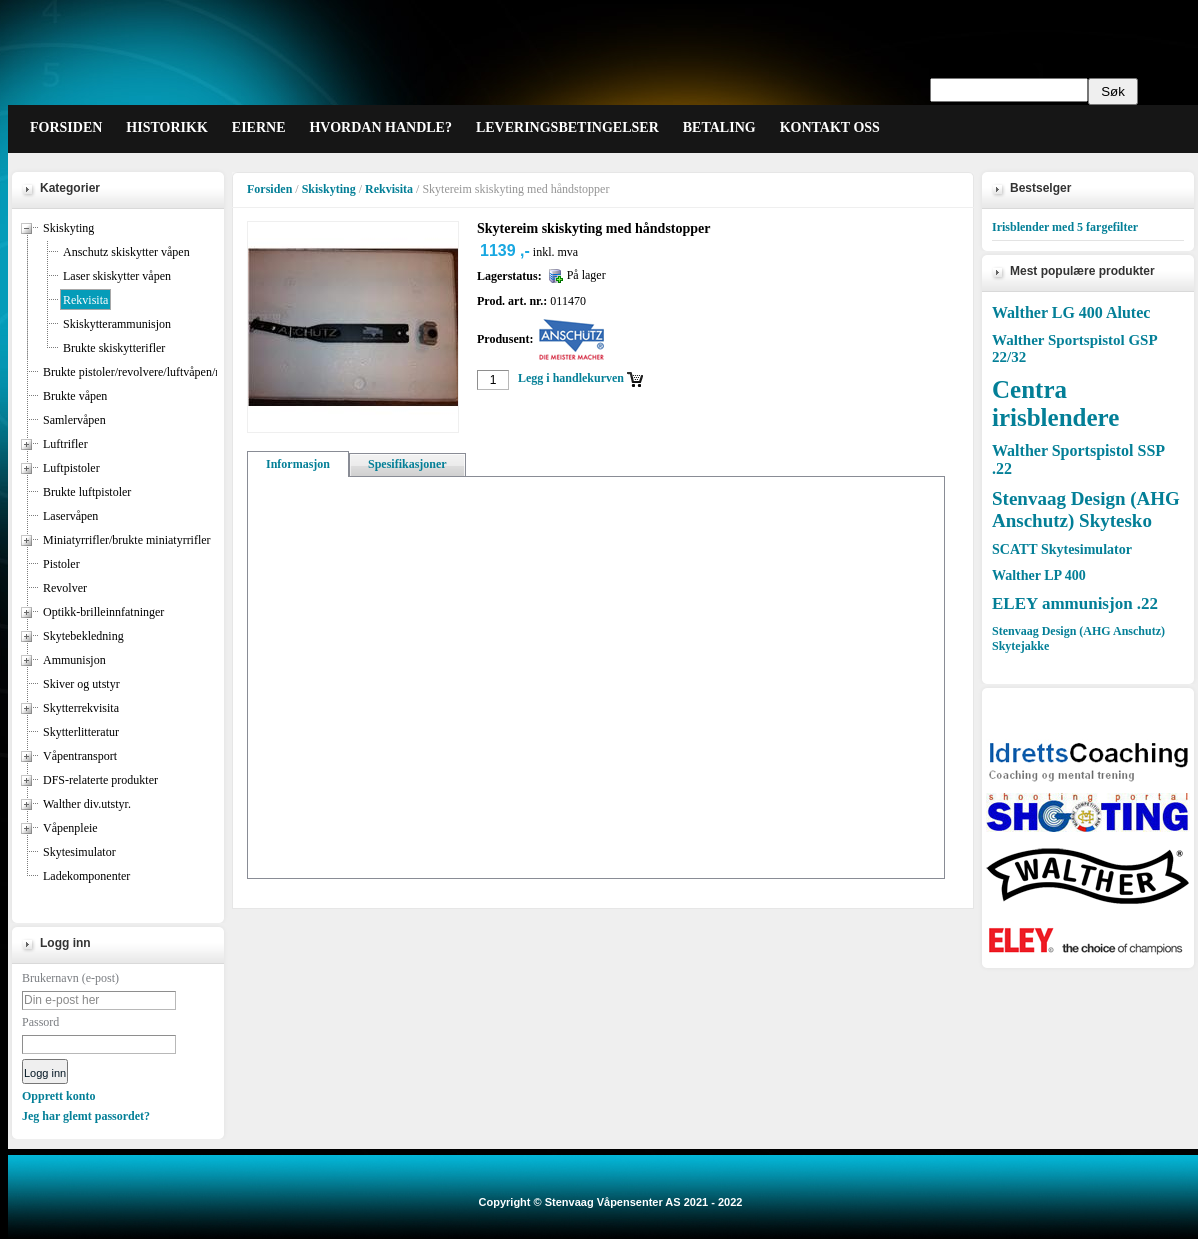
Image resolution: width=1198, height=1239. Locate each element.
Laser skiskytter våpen (117, 276)
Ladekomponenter (86, 876)
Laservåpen (70, 516)
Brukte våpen (75, 396)
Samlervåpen (74, 420)
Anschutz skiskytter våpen (126, 252)
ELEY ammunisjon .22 (1075, 603)
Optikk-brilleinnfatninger (103, 612)
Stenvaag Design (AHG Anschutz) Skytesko (1086, 509)
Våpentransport (80, 756)
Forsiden (269, 189)
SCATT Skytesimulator (1062, 549)
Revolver (65, 588)
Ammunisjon (74, 660)
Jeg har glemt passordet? (86, 1116)
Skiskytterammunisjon (117, 324)
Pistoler (61, 564)
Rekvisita (85, 300)
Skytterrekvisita (81, 708)
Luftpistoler (71, 468)
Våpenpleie (70, 828)
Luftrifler (65, 444)
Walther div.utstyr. (87, 804)
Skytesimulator (79, 852)
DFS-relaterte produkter (100, 780)
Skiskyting (68, 228)
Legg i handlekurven (571, 378)
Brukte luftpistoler (87, 492)
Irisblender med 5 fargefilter (1065, 227)
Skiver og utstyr (81, 684)
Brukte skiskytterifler (114, 348)
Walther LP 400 (1039, 575)
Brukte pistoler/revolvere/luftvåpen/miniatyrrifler (161, 372)
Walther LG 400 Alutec (1071, 312)
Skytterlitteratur (81, 732)
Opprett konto (58, 1096)
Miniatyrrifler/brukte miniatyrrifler (127, 540)
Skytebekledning (83, 636)
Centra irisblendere (1055, 403)
